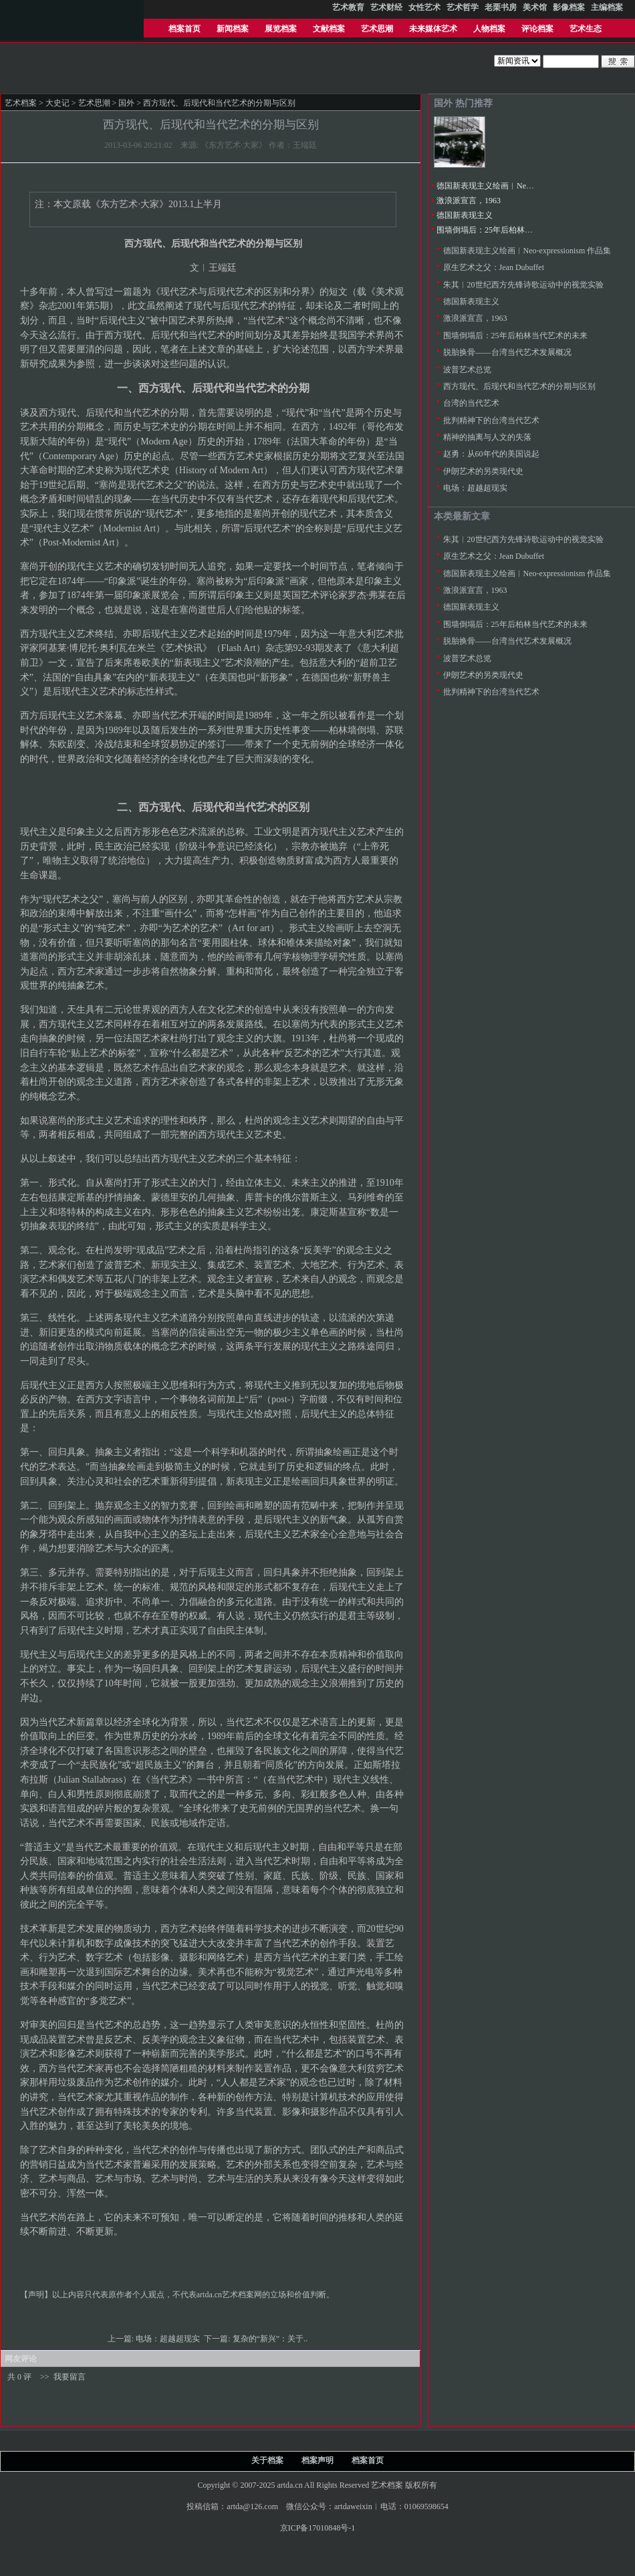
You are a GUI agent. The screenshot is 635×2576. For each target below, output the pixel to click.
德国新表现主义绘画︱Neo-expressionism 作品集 (520, 185)
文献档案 (329, 28)
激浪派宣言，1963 (468, 200)
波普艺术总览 (467, 369)
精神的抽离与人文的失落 (487, 437)
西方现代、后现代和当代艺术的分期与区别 (519, 386)
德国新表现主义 (464, 215)
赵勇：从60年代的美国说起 (491, 454)
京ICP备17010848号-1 (318, 2528)
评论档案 (537, 28)
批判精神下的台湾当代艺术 (491, 420)
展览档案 (281, 28)
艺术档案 (21, 103)
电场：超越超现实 (169, 2338)
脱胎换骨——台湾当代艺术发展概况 (507, 352)
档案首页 (184, 28)
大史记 (57, 103)
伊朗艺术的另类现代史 (483, 471)
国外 (126, 103)
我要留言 (69, 2376)
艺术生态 (585, 28)
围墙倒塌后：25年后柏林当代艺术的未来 (508, 230)
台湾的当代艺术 (471, 403)
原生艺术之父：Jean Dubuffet (493, 267)
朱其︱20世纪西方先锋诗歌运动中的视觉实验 (523, 284)
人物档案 (489, 28)
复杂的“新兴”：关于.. (271, 2338)
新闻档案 (233, 28)
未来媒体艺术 (433, 28)
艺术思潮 (377, 28)
